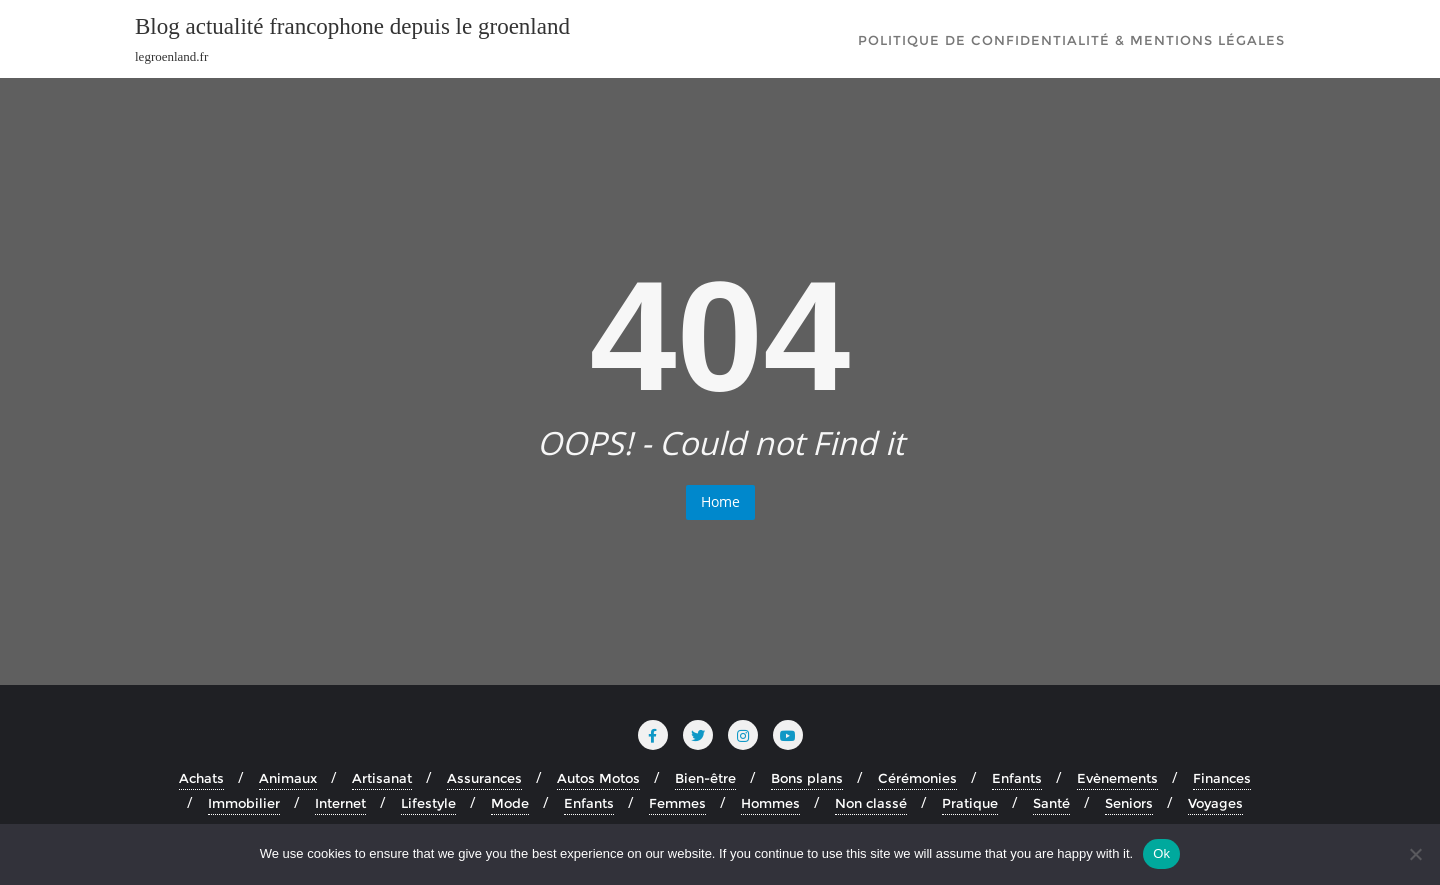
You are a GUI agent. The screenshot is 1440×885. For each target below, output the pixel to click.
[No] (1415, 854)
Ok (1161, 853)
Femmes (677, 803)
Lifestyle (428, 803)
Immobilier (244, 803)
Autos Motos (598, 778)
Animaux (288, 778)
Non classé (871, 803)
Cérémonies (917, 778)
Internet (340, 803)
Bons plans (807, 778)
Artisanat (382, 778)
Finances (1222, 778)
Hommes (770, 803)
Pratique (970, 803)
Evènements (1117, 778)
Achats (201, 778)
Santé (1051, 803)
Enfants (1017, 778)
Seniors (1129, 803)
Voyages (1215, 803)
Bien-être (705, 778)
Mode (510, 803)
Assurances (484, 778)
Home (720, 501)
